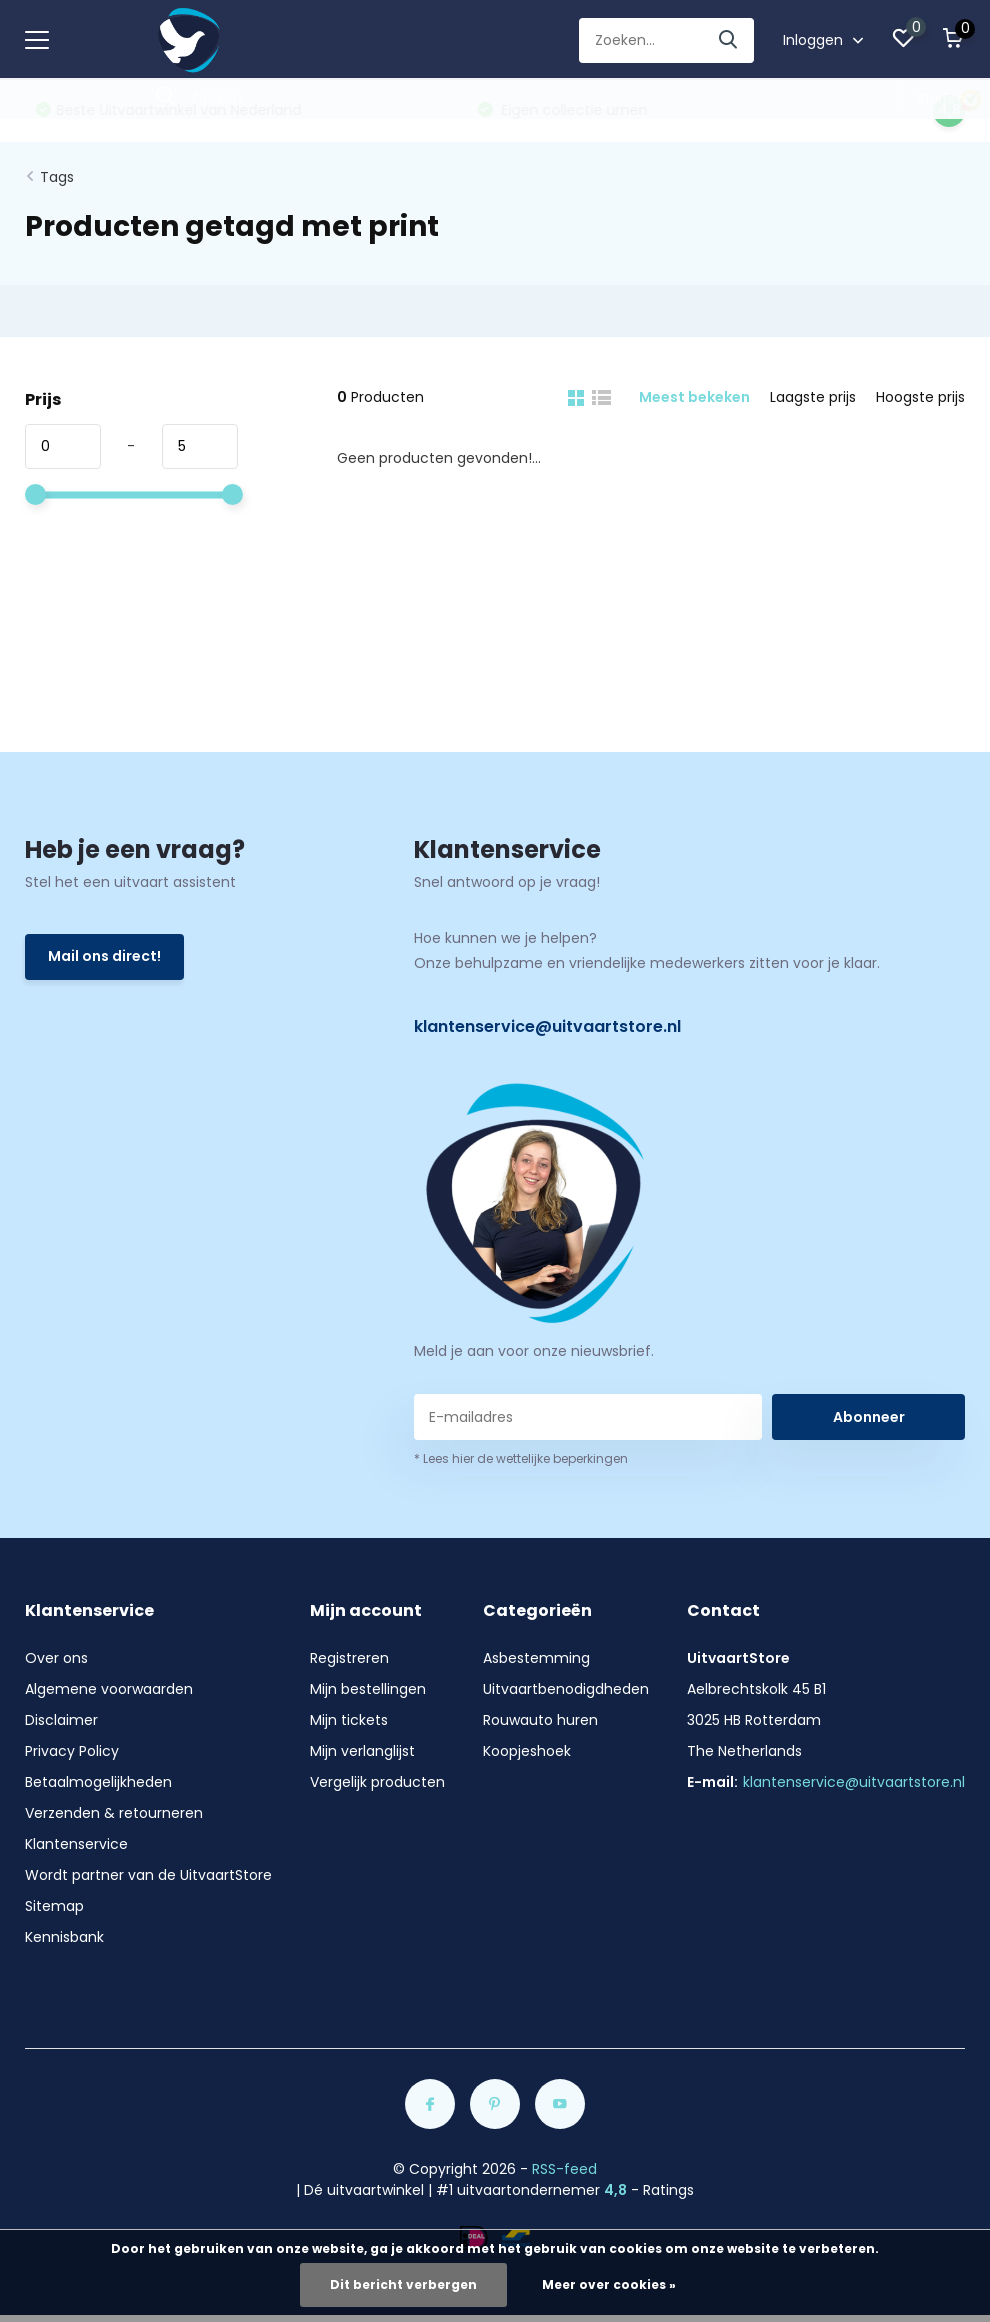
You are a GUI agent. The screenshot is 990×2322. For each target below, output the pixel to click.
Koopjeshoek (527, 1751)
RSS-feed (564, 2169)
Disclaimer (61, 1720)
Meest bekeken (694, 397)
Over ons (56, 1658)
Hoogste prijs (920, 397)
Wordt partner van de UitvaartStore (148, 1875)
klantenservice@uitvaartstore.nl (547, 1026)
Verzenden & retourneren (114, 1813)
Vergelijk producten (377, 1782)
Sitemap (54, 1906)
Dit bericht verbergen (403, 2284)
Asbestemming (536, 1658)
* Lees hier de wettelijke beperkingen (521, 1458)
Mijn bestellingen (368, 1689)
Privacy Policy (72, 1751)
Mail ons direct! (104, 956)
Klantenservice (76, 1844)
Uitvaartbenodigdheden (566, 1689)
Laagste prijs (813, 397)
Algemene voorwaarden (109, 1689)
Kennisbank (64, 1937)
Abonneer (869, 1417)
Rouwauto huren (540, 1720)
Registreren (349, 1658)
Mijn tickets (349, 1720)
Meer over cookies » (609, 2284)
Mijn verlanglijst (362, 1751)
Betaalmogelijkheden (98, 1782)
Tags (57, 177)
